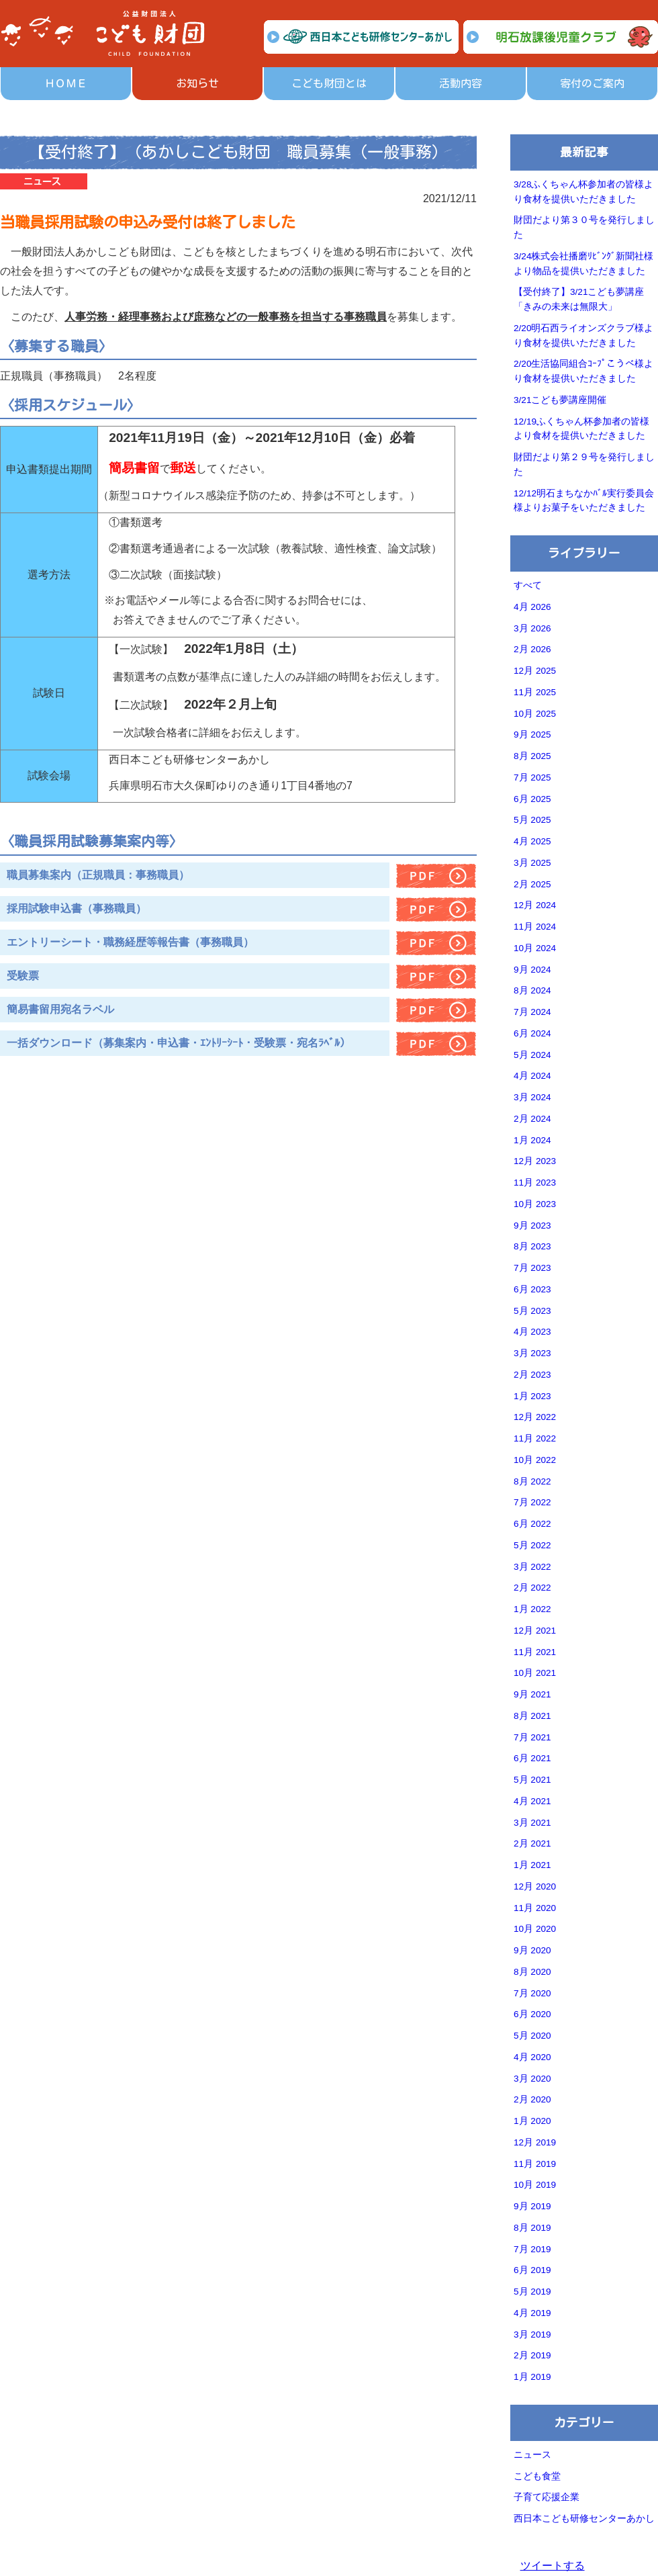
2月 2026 (532, 649)
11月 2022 (535, 1438)
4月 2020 (532, 2057)
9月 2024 (532, 970)
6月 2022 (532, 1524)
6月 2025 (532, 799)
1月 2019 (532, 2377)
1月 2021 (532, 1865)
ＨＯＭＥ (65, 83)
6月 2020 (532, 2014)
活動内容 (460, 83)
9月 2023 (532, 1225)
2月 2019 (532, 2355)
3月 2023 (532, 1353)
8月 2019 (532, 2228)
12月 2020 (535, 1886)
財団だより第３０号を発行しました (584, 227)
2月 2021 (532, 1843)
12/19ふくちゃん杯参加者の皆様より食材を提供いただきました (581, 428)
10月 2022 (535, 1460)
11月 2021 (535, 1652)
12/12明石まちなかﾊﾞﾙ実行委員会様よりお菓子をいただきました (584, 500)
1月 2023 (532, 1396)
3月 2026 (532, 628)
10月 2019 (535, 2185)
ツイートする (552, 2565)
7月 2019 (532, 2249)
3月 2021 (532, 1823)
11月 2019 (535, 2164)
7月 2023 (532, 1268)
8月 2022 (532, 1481)
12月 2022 (535, 1417)
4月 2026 (532, 607)
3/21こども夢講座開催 (560, 400)
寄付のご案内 (592, 83)
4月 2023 (532, 1332)
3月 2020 (532, 2079)
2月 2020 (532, 2099)
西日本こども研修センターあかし (584, 2519)
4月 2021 (532, 1801)
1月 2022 (532, 1609)
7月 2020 (532, 1993)
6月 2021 (532, 1758)
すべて (528, 585)
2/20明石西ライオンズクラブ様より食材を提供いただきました (583, 335)
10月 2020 (535, 1929)
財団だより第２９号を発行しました (584, 464)
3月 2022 (532, 1567)
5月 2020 (532, 2036)
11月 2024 (535, 927)
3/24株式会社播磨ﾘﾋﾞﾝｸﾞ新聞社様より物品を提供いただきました (583, 263)
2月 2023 (532, 1375)
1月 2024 (532, 1140)
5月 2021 (532, 1780)
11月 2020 (535, 1908)
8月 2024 (532, 990)
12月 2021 (535, 1631)
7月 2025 (532, 777)
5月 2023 (532, 1311)
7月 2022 (532, 1502)
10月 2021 (535, 1673)
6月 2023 (532, 1289)
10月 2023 (535, 1204)
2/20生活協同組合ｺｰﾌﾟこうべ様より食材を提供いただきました (583, 371)
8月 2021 (532, 1716)
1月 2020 (532, 2121)
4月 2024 (532, 1076)
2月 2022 (532, 1588)
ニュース (532, 2455)
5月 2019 (532, 2291)
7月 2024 (532, 1012)
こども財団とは (329, 83)
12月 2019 (535, 2142)
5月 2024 (532, 1055)
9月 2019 (532, 2206)
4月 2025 (532, 841)
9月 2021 (532, 1694)
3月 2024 (532, 1097)
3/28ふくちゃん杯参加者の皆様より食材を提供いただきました (583, 191)
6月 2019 (532, 2270)
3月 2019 (532, 2334)
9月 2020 (532, 1950)
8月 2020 (532, 1972)
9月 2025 (532, 734)
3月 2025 (532, 863)
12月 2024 (535, 905)
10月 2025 (535, 714)
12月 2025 (535, 671)
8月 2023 (532, 1246)
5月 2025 (532, 820)
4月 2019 (532, 2313)
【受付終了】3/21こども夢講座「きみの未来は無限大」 (579, 299)
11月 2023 (535, 1183)
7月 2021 (532, 1737)
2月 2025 (532, 884)
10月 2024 (535, 948)
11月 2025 (535, 692)
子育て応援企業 (546, 2497)
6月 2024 (532, 1033)
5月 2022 (532, 1545)
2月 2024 (532, 1119)
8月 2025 (532, 756)
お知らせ (197, 83)
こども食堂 (537, 2476)
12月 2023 (535, 1161)
